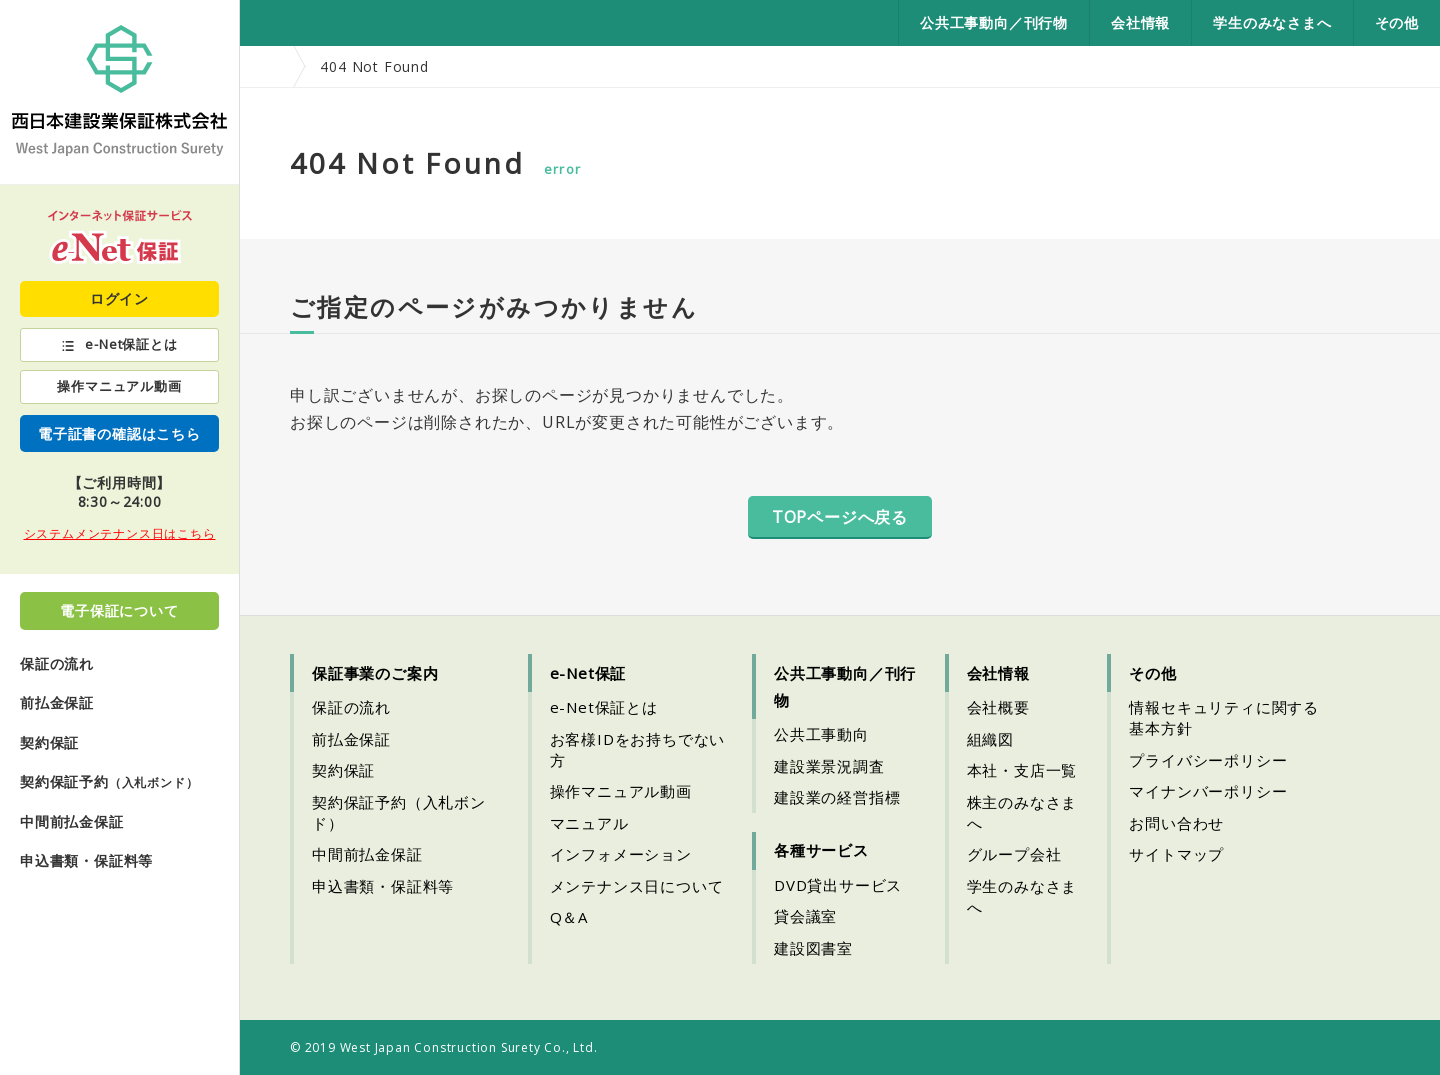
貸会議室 (805, 916)
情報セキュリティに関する (1224, 718)
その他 (1397, 22)
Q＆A (569, 917)
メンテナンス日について (637, 886)
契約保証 (49, 742)
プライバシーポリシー (1208, 760)
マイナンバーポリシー (1208, 791)
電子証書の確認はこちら (119, 433)
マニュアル (589, 823)
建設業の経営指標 (837, 797)
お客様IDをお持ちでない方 (638, 749)
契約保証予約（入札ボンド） (399, 812)
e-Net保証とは (131, 344)
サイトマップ (1176, 854)
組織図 (990, 739)
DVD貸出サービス (838, 885)
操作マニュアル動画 (119, 386)
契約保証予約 (109, 781)
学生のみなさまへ (1272, 22)
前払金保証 (57, 702)
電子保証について (119, 610)
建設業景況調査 (829, 766)
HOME (268, 66)
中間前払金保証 (72, 821)
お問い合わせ (1176, 823)
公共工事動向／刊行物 (994, 22)
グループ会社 (1014, 854)
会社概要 (998, 707)
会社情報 (1140, 22)
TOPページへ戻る (840, 517)
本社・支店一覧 (1022, 770)
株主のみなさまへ (1022, 812)
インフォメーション (621, 854)
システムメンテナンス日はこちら (120, 533)
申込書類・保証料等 (86, 860)
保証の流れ (57, 663)
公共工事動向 (821, 734)
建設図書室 (813, 948)
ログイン (119, 298)
